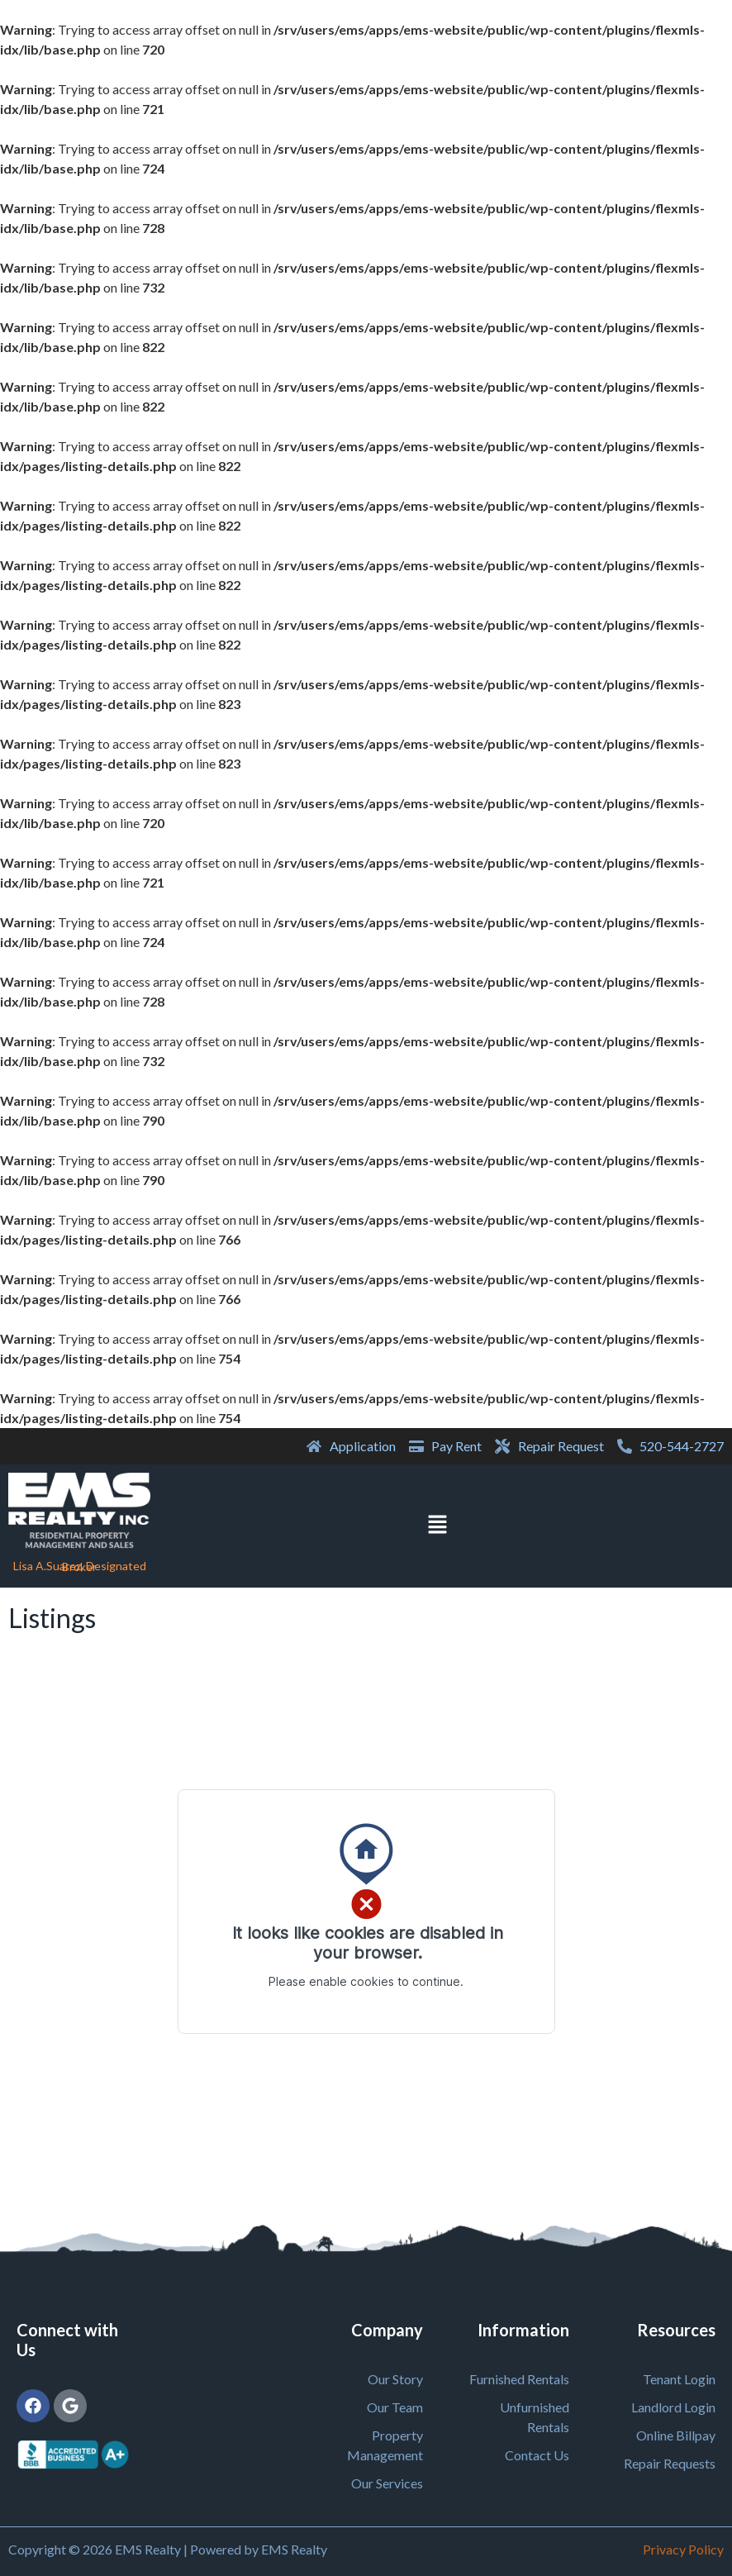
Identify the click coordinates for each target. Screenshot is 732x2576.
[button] (437, 1526)
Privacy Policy (683, 2549)
